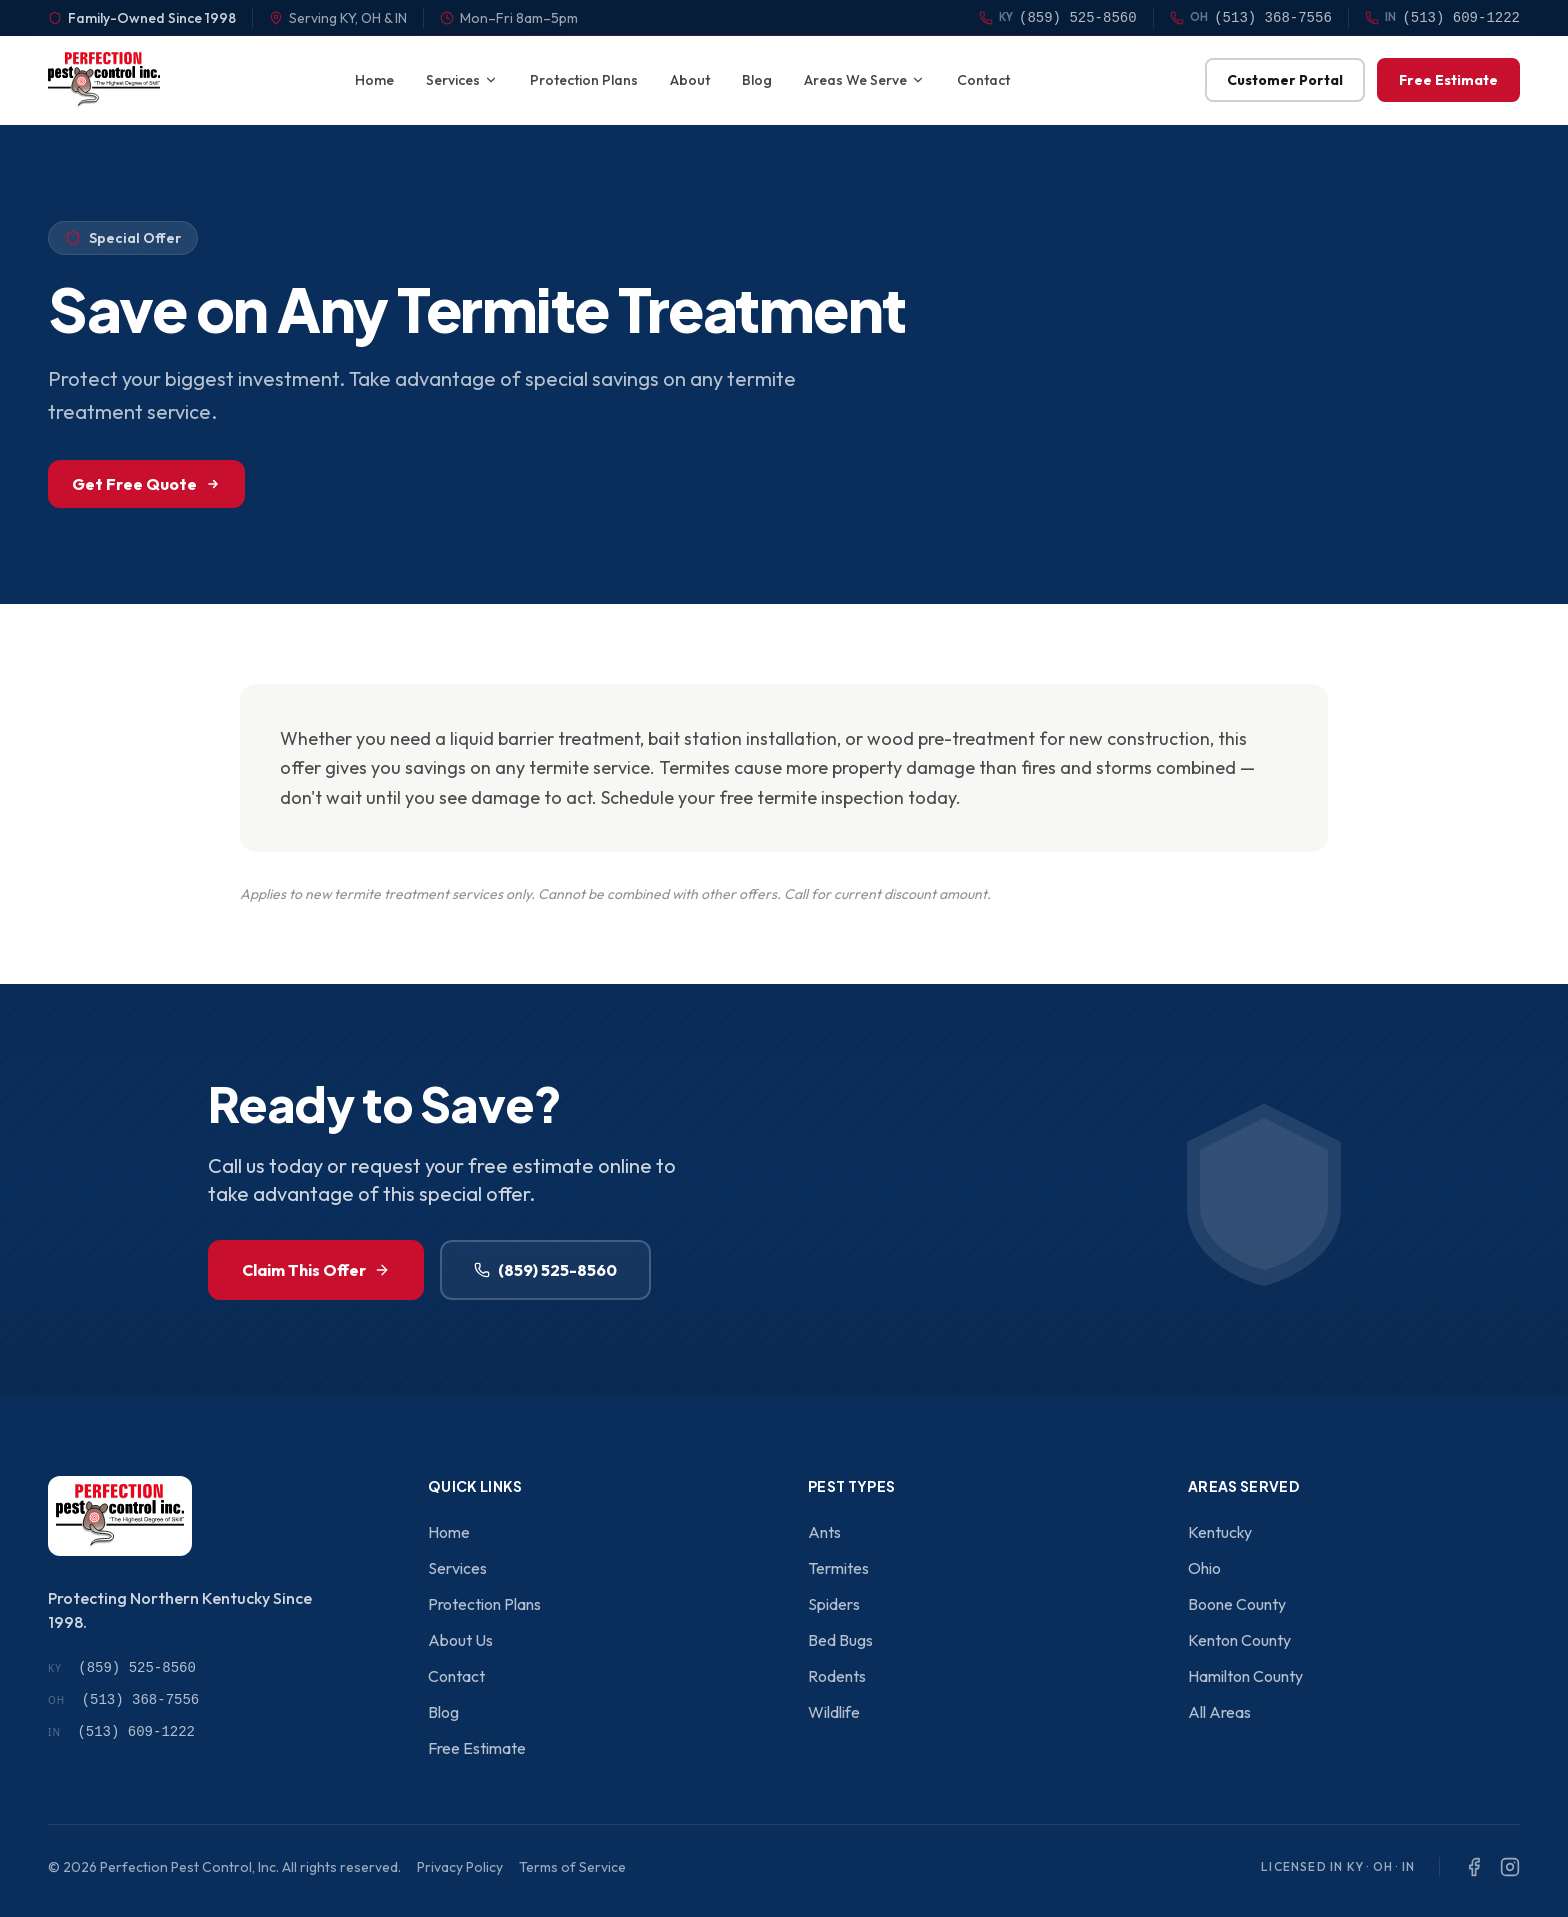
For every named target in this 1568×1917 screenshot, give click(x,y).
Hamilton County (1245, 1676)
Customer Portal (1285, 80)
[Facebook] (1474, 1867)
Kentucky (1220, 1532)
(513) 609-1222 (121, 1732)
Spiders (834, 1604)
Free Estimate (1448, 80)
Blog (757, 80)
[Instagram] (1510, 1867)
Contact (983, 80)
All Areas (1219, 1712)
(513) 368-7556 (123, 1700)
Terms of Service (572, 1867)
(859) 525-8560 (545, 1270)
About (690, 80)
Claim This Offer (316, 1270)
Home (374, 80)
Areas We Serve (864, 80)
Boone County (1237, 1604)
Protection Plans (584, 80)
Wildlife (834, 1712)
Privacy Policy (460, 1867)
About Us (460, 1640)
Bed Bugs (840, 1640)
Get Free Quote (146, 484)
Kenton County (1239, 1640)
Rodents (837, 1676)
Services (462, 80)
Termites (838, 1568)
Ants (824, 1532)
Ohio (1204, 1568)
